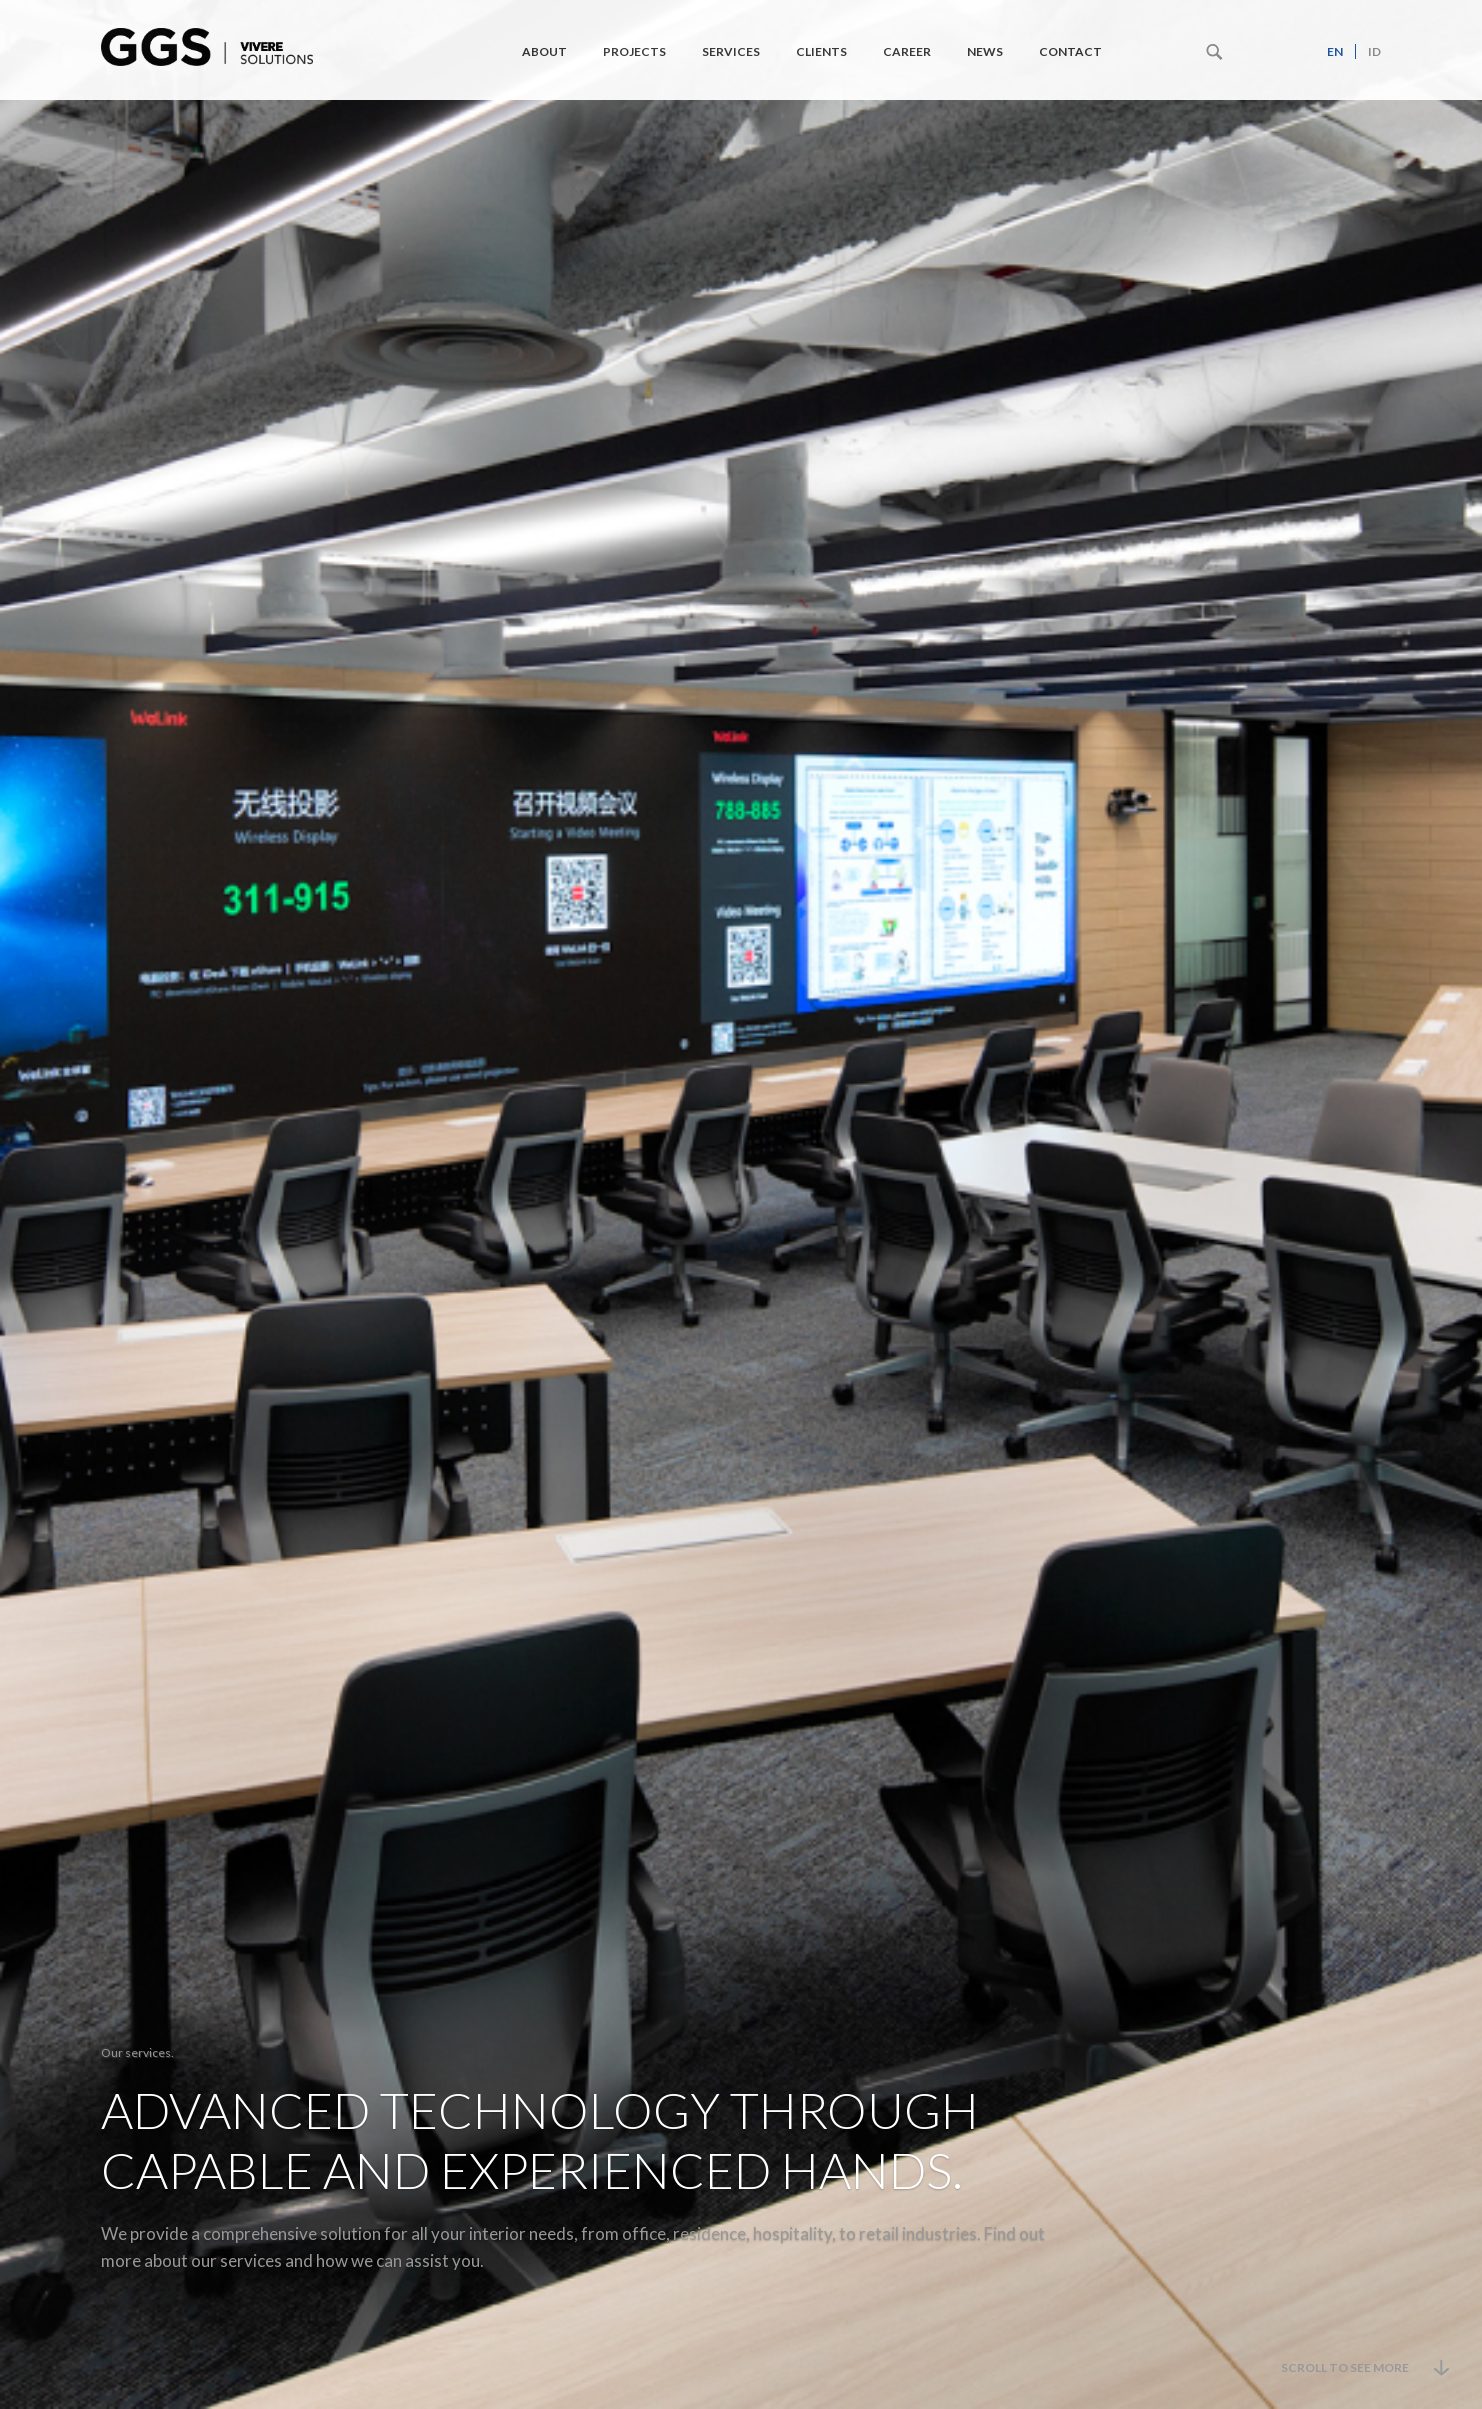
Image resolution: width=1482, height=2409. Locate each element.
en (1335, 51)
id (1374, 51)
